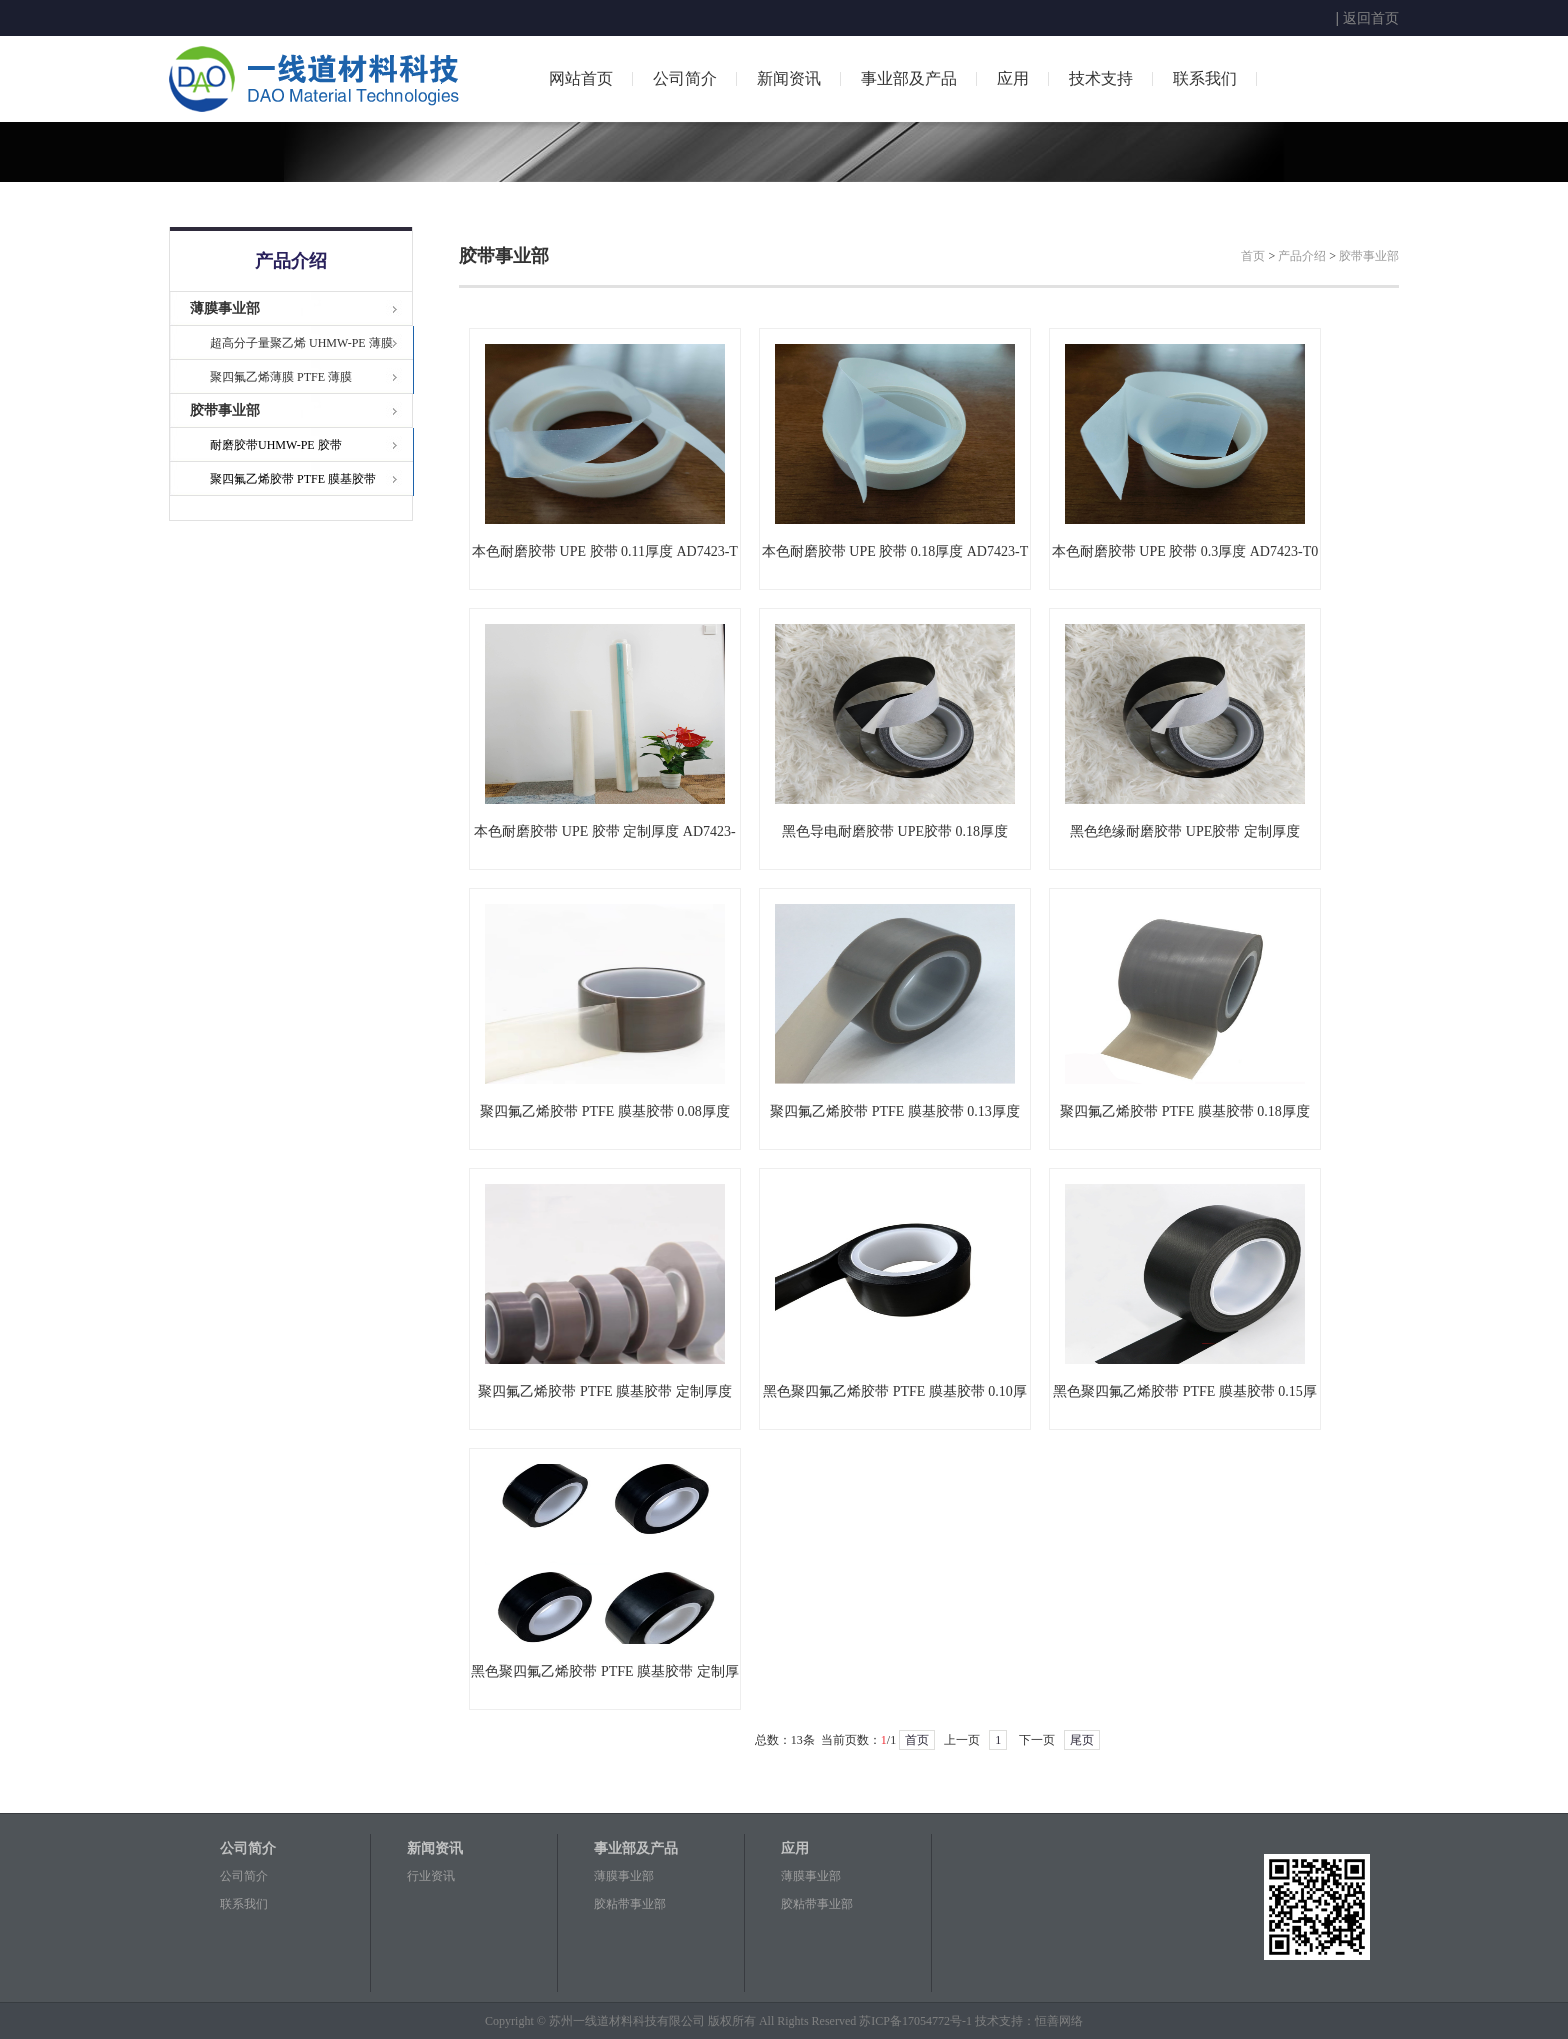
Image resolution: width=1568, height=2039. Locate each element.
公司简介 (685, 78)
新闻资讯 (789, 78)
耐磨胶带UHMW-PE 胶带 (276, 445)
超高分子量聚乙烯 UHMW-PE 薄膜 (301, 343)
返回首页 (1371, 18)
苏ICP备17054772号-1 (915, 2021)
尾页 (1082, 1740)
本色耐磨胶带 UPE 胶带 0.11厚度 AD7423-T (605, 551)
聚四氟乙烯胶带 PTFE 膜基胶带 (293, 479)
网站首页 (581, 78)
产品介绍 (1302, 256)
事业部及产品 (909, 78)
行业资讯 (431, 1876)
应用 (1013, 78)
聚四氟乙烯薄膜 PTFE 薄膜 (281, 377)
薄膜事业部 (225, 308)
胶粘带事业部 (630, 1904)
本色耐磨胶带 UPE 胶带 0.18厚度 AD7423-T (895, 551)
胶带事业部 (225, 410)
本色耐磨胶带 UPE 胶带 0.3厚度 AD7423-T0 (1185, 551)
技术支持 (1101, 78)
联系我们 (1205, 78)
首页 (1253, 256)
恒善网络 (1059, 2021)
